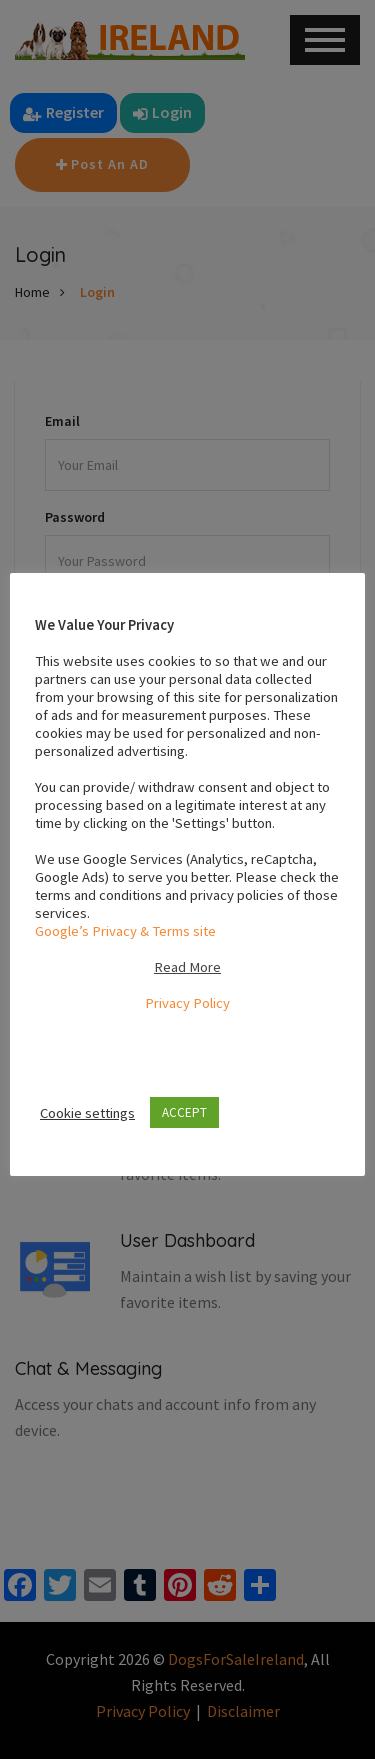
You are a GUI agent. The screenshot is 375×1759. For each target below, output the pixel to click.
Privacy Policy (187, 1003)
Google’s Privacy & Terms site (125, 931)
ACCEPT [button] (184, 1112)
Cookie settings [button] (87, 1113)
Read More (187, 967)
